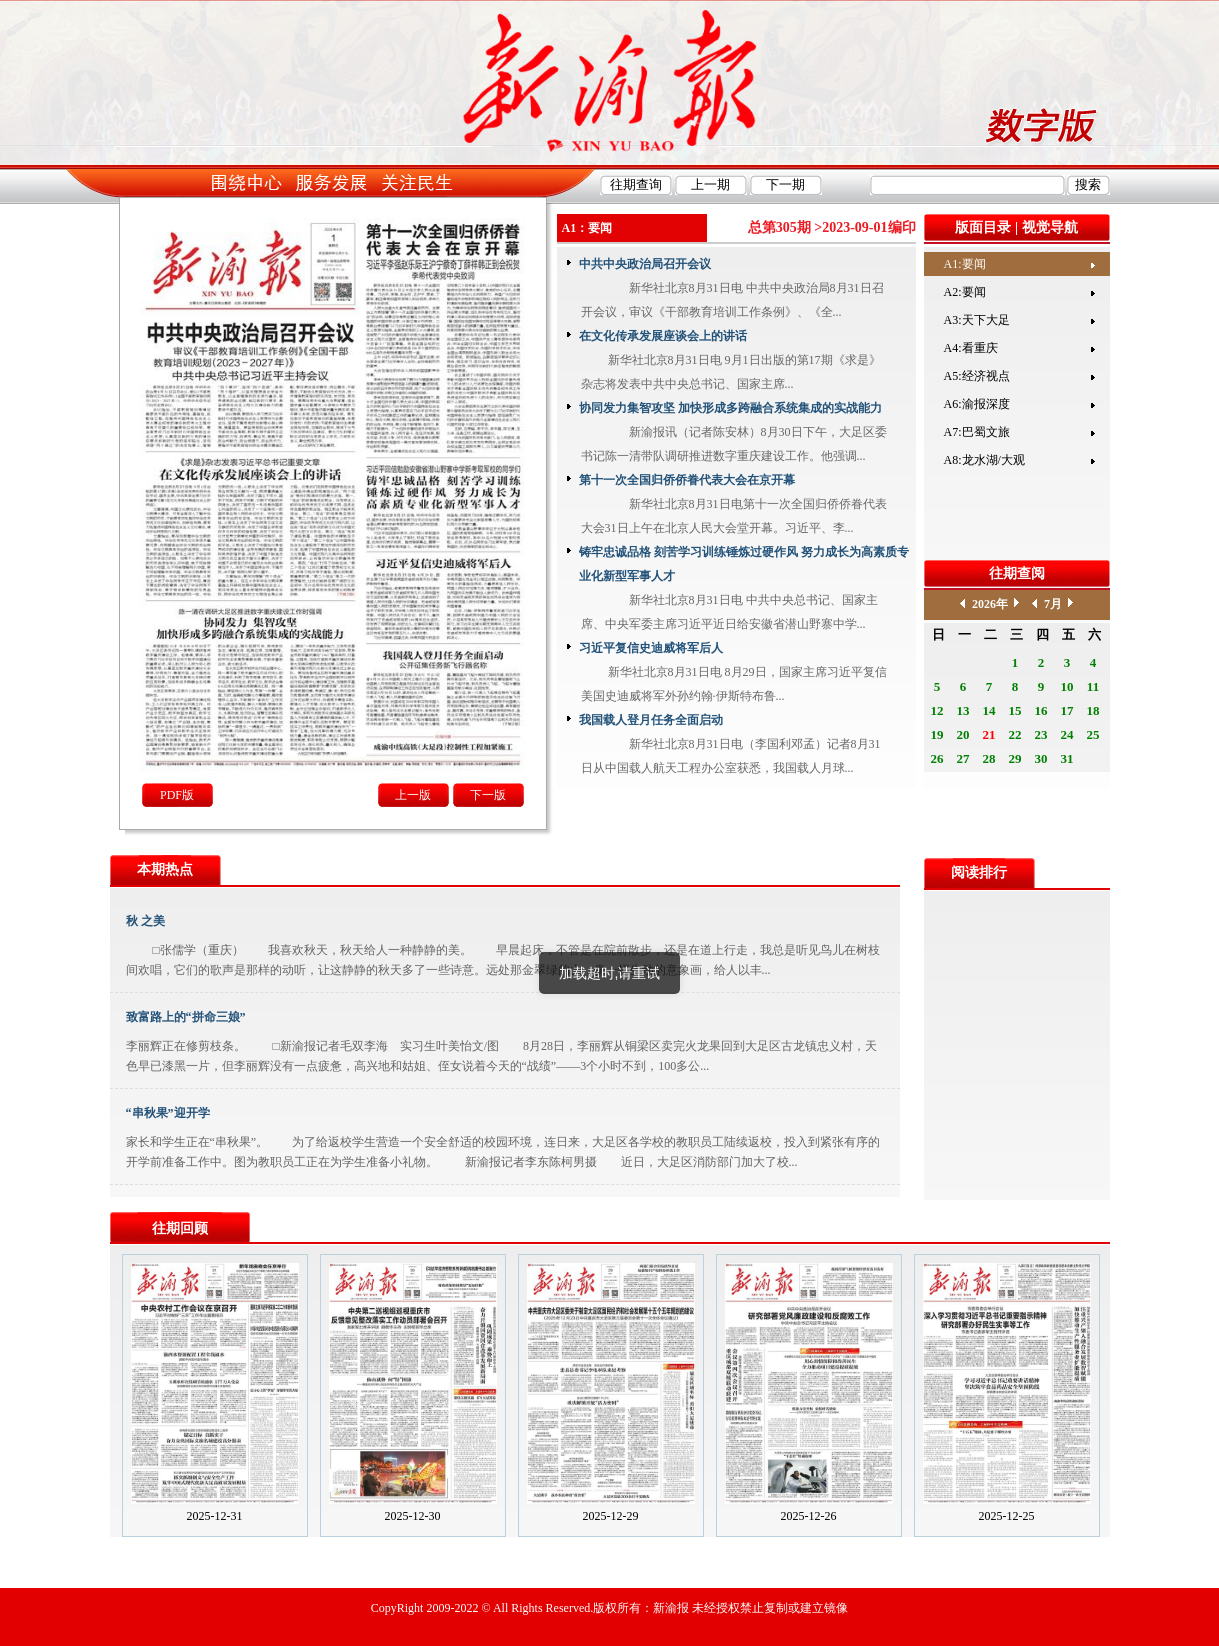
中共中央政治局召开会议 (645, 264)
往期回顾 (180, 1228)
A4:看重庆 (971, 348)
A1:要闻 (965, 264)
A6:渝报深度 (977, 404)
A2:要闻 (965, 292)
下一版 (488, 795)
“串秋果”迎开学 (168, 1113)
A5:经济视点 (977, 376)
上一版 (413, 795)
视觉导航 (1050, 227)
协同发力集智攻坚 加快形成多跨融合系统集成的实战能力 (730, 408)
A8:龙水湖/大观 (984, 460)
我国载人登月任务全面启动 (651, 720)
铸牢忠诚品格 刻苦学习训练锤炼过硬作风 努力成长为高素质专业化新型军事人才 (744, 564)
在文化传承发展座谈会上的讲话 (663, 336)
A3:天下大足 (977, 320)
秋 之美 (145, 921)
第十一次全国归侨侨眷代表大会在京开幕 (687, 480)
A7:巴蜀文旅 (977, 432)
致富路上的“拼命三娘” (186, 1017)
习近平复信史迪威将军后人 (651, 648)
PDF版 (177, 795)
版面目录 (983, 227)
